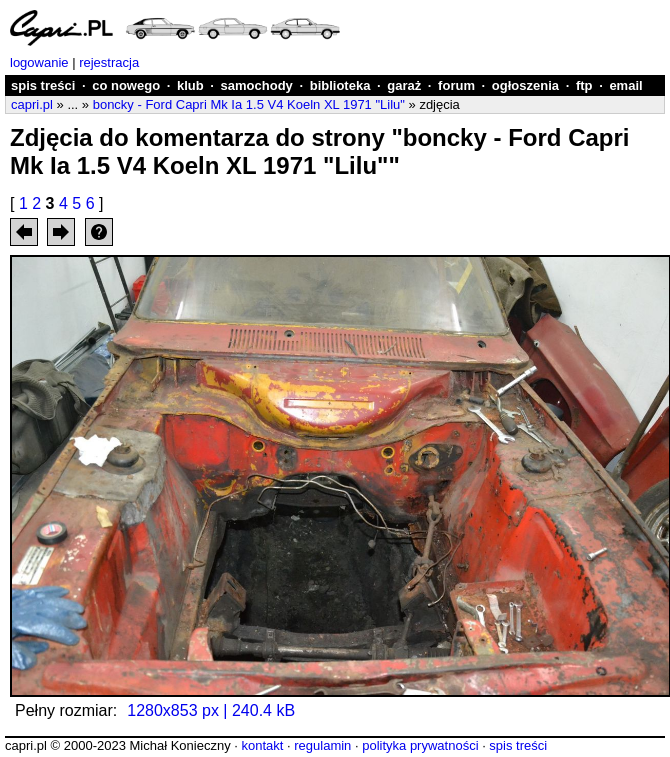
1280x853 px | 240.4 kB (211, 710)
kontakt (262, 745)
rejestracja (109, 62)
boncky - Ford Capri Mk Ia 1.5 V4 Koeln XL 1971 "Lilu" (249, 104)
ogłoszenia (525, 85)
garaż (404, 85)
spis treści (43, 85)
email (625, 85)
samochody (257, 85)
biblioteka (340, 85)
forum (456, 85)
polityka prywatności (420, 745)
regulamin (322, 745)
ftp (584, 85)
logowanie (39, 62)
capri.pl (32, 104)
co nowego (126, 85)
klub (190, 85)
